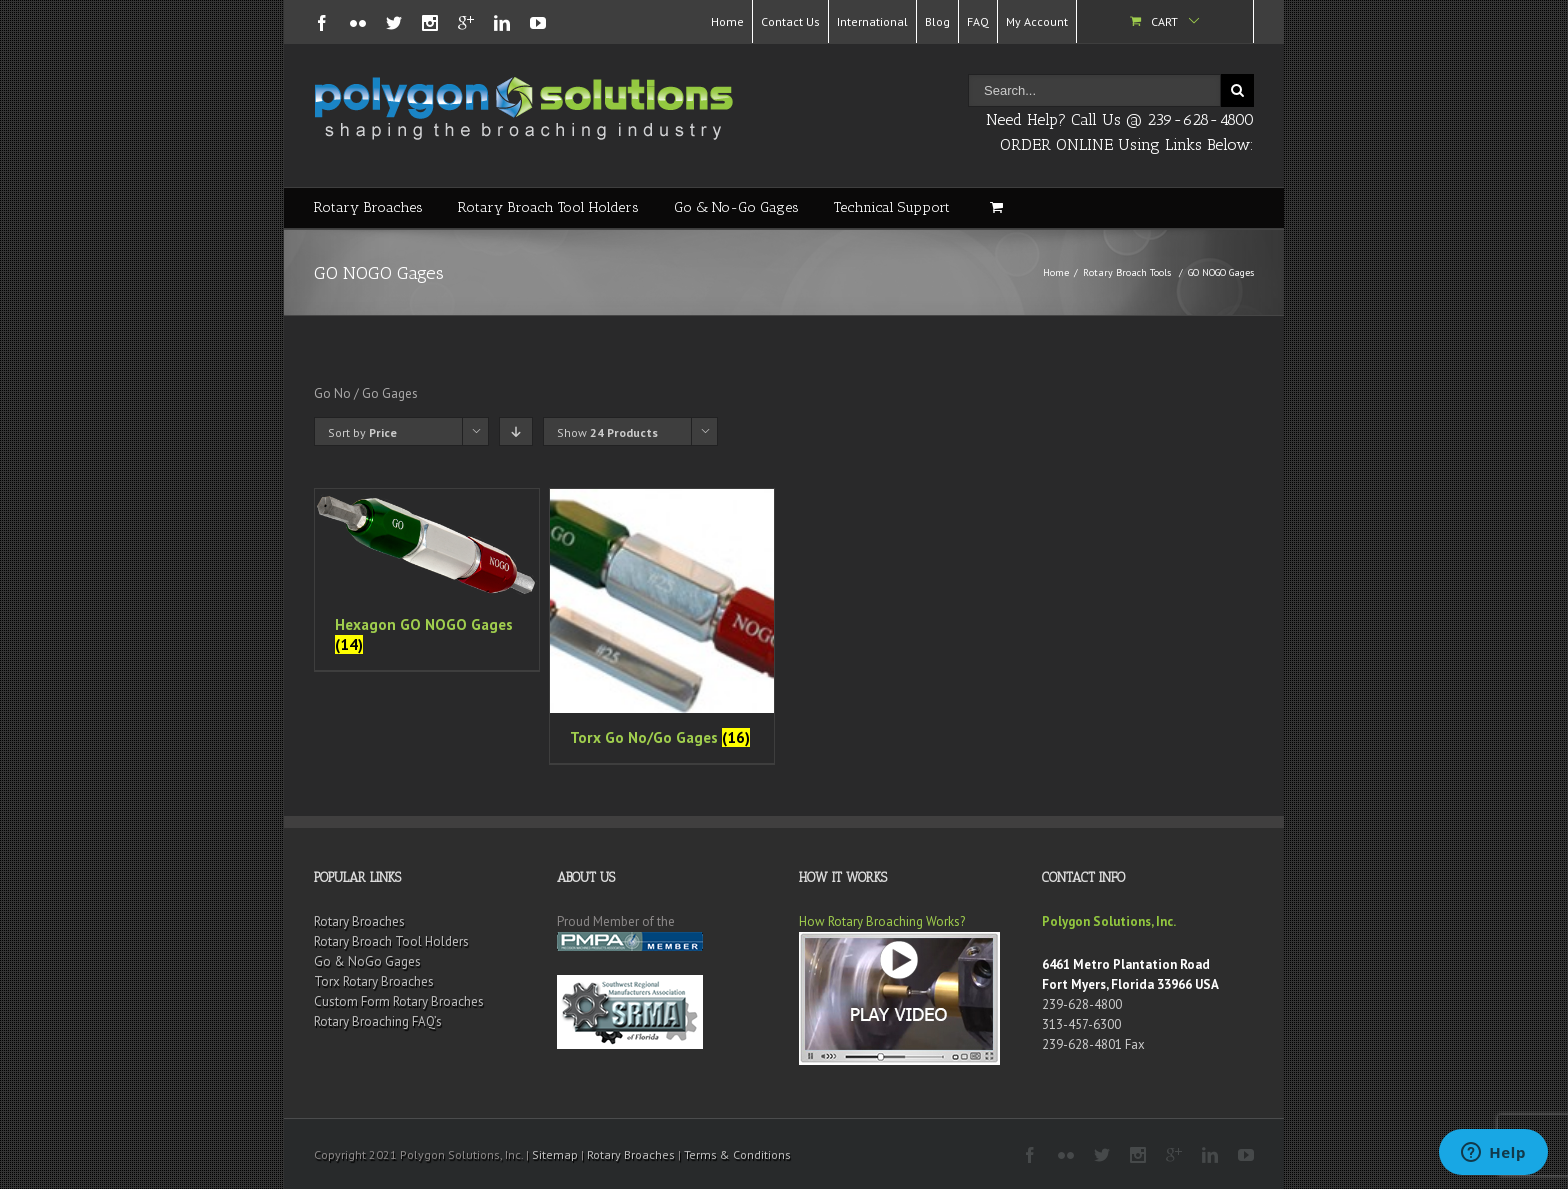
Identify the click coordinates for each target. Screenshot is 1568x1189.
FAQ (978, 21)
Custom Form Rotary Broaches (399, 1001)
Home (727, 21)
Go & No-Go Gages (736, 207)
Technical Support (892, 207)
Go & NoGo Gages (367, 961)
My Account (1037, 21)
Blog (937, 21)
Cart (1164, 21)
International (872, 21)
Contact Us (790, 21)
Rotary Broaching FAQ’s (378, 1021)
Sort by (362, 432)
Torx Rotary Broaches (374, 981)
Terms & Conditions (737, 1154)
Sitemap (555, 1154)
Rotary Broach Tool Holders (548, 207)
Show (607, 432)
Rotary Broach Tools (1127, 272)
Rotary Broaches (368, 207)
